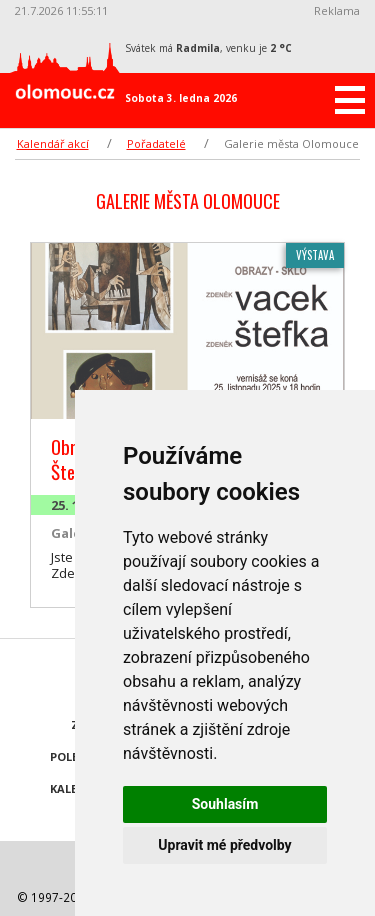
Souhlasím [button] (225, 804)
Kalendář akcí (53, 143)
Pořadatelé (156, 143)
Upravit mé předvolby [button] (224, 845)
